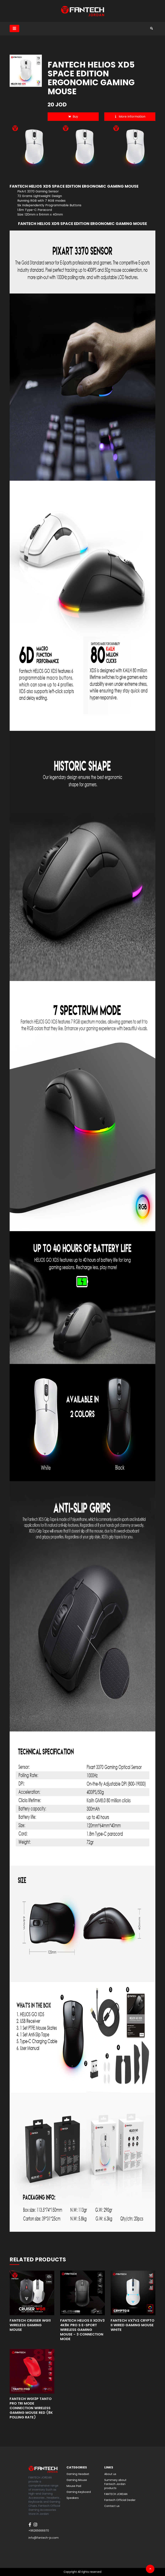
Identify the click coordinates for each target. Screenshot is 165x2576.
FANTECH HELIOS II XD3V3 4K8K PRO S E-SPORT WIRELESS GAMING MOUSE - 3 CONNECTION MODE (82, 2329)
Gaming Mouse (77, 2480)
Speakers (73, 2498)
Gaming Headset (78, 2474)
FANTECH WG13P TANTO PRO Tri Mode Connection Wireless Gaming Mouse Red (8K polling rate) (31, 2408)
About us (110, 2474)
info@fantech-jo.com (44, 2538)
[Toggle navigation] (14, 28)
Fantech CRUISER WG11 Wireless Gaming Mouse (30, 2325)
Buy (73, 116)
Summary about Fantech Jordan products (115, 2484)
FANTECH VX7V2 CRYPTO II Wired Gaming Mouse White (132, 2325)
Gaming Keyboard (79, 2492)
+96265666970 (39, 2531)
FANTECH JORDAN (115, 2494)
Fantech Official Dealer (120, 2500)
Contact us (112, 2506)
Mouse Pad (74, 2486)
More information (130, 116)
